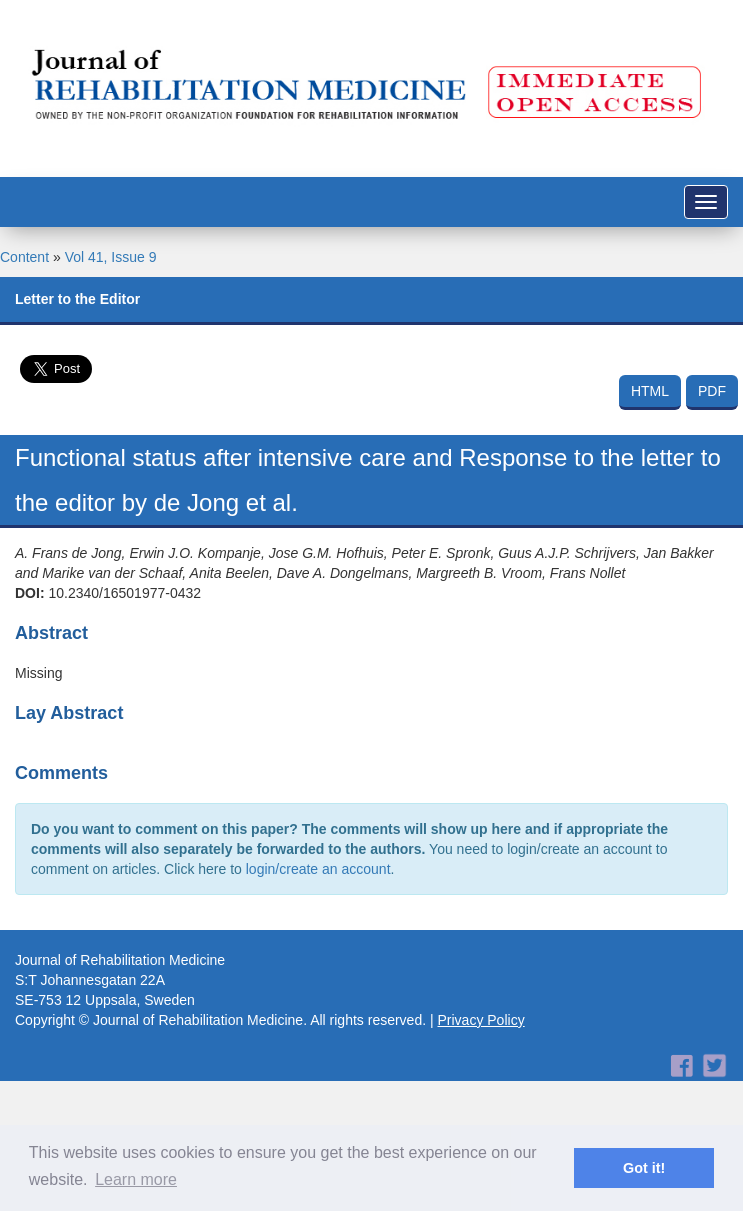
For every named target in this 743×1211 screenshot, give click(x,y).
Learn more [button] (136, 1179)
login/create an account (318, 869)
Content (24, 257)
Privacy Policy (481, 1020)
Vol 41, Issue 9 (111, 257)
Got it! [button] (644, 1168)
